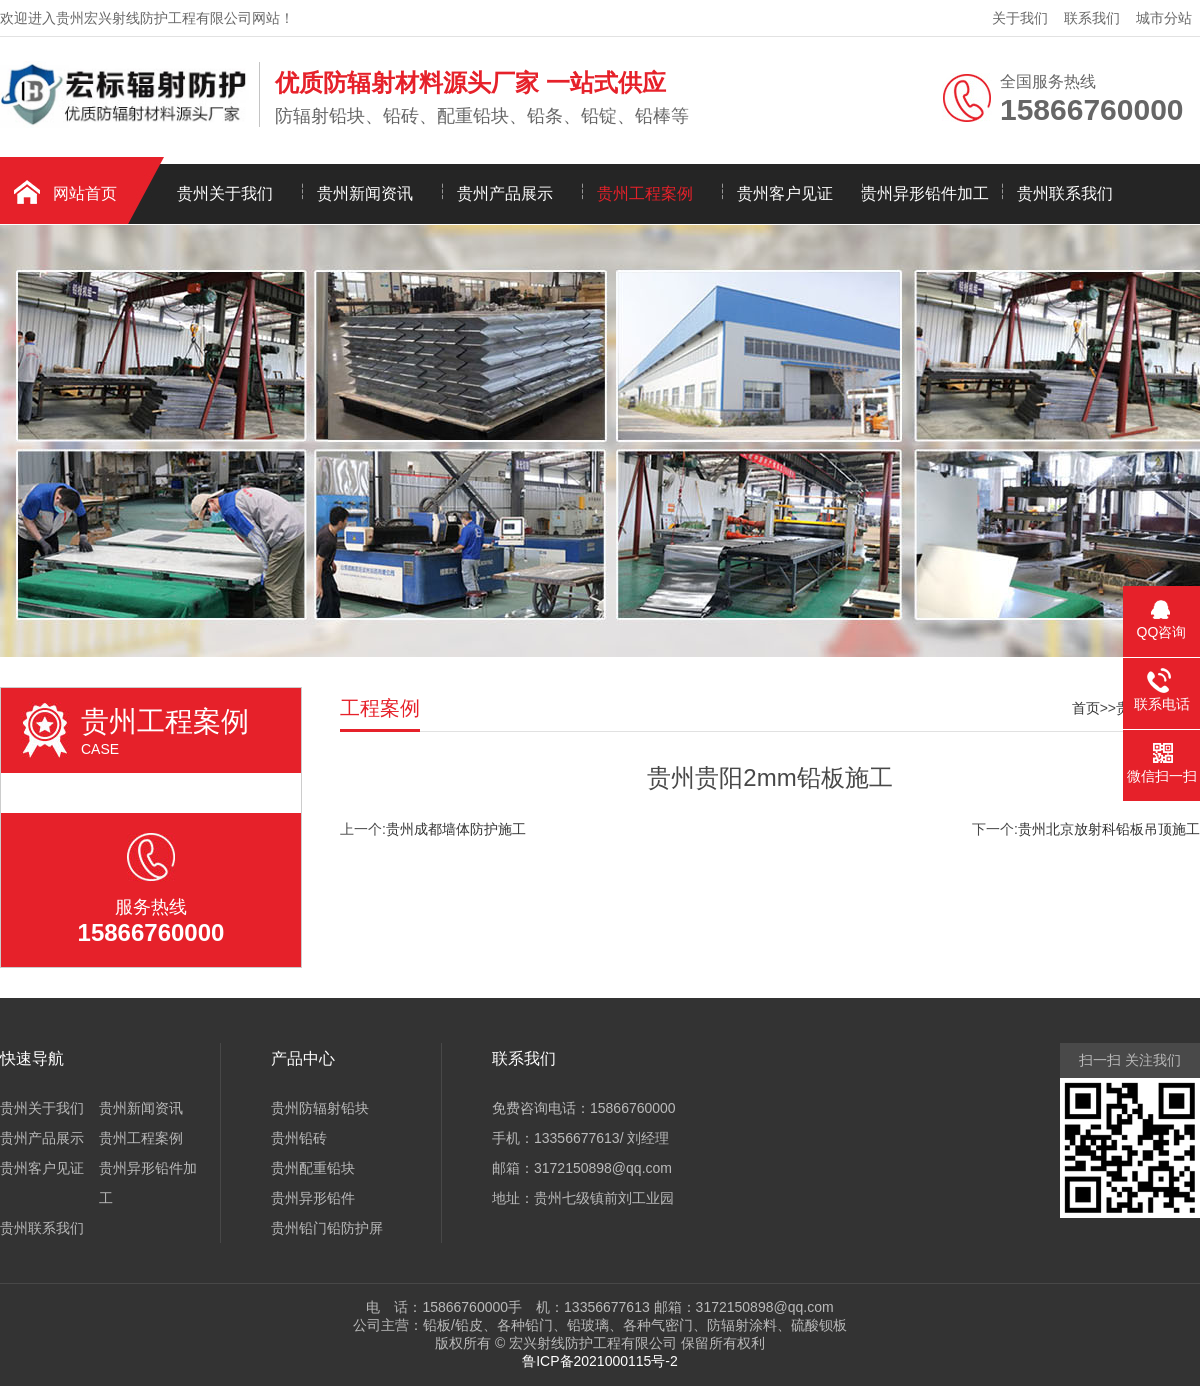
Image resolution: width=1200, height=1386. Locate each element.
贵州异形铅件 (313, 1198)
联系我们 (1092, 18)
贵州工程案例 (645, 193)
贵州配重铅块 (313, 1168)
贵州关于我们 (225, 193)
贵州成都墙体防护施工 (456, 829)
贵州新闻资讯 (365, 193)
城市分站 (1164, 18)
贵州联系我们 (1065, 193)
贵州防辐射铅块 (320, 1108)
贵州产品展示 (505, 193)
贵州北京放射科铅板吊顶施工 (1109, 829)
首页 (1086, 708)
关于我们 (1020, 18)
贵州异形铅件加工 (925, 193)
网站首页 (85, 193)
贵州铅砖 (299, 1138)
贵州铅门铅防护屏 (327, 1228)
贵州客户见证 (785, 193)
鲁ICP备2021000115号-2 (600, 1361)
